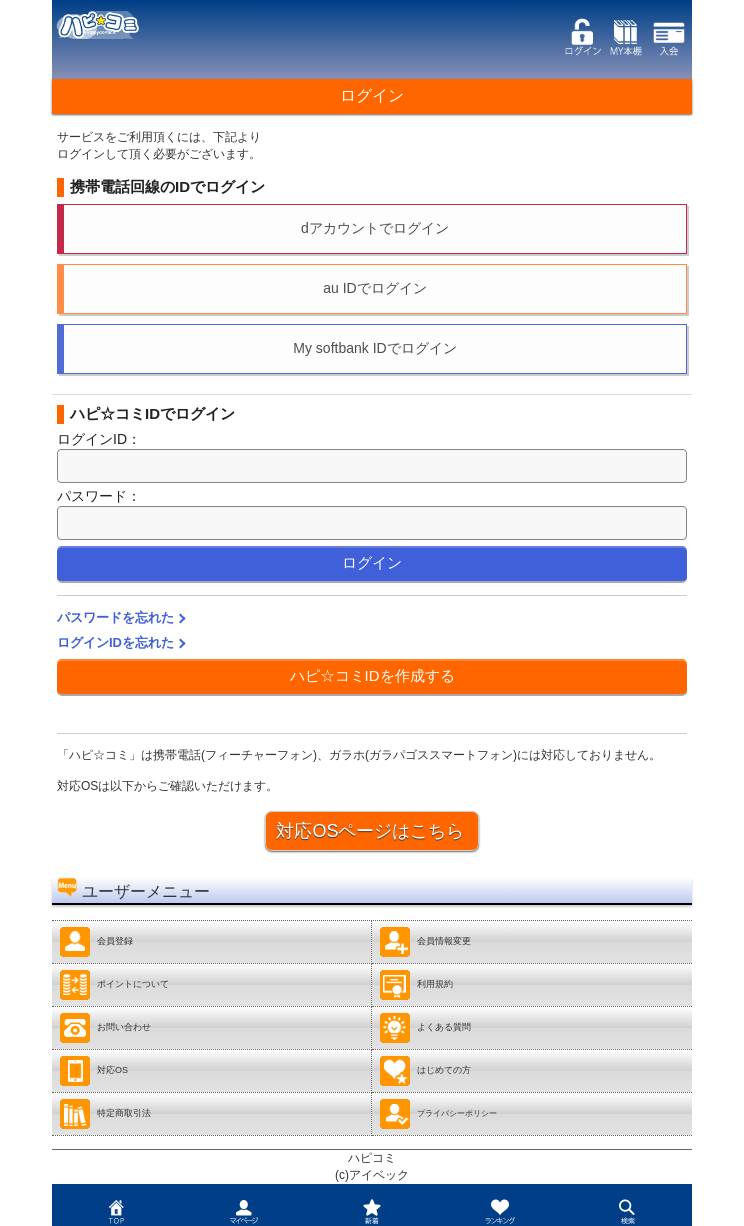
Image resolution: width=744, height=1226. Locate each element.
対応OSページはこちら (370, 831)
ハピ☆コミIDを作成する (372, 675)
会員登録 (96, 942)
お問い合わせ (105, 1028)
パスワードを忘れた (115, 617)
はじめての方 (425, 1071)
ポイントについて (114, 985)
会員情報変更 (425, 942)
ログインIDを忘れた (115, 642)
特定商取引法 (105, 1114)
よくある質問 (425, 1028)
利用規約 (416, 985)
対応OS (93, 1071)
